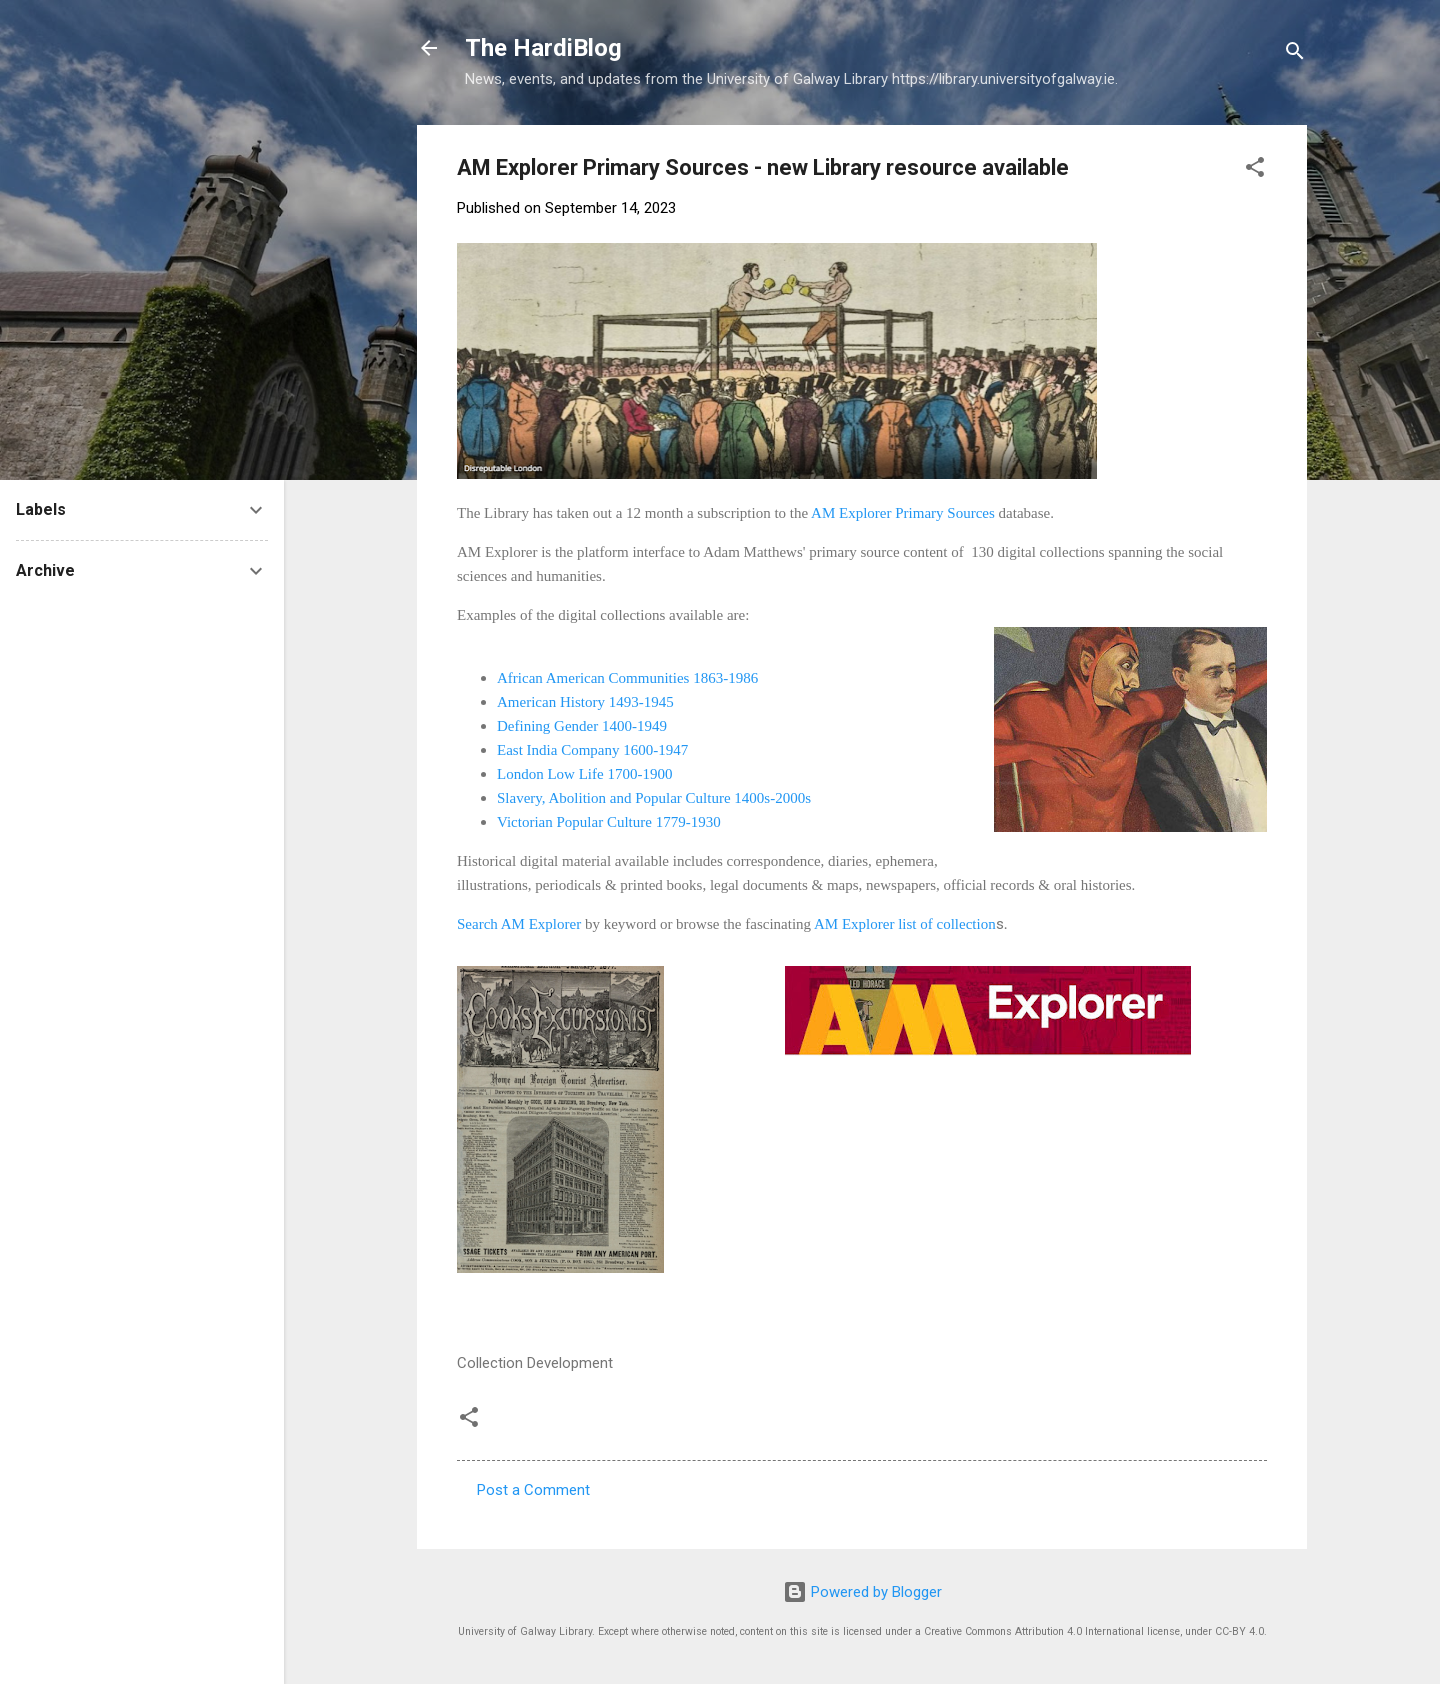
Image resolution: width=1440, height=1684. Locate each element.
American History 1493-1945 (585, 702)
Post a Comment (533, 1490)
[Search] (1295, 54)
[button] (1255, 170)
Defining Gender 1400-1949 (582, 726)
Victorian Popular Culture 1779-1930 (609, 822)
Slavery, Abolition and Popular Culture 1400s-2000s (654, 798)
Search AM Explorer (521, 924)
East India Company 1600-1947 (592, 750)
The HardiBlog (543, 48)
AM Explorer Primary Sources (903, 513)
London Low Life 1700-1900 (584, 774)
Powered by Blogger (862, 1592)
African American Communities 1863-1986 (627, 678)
